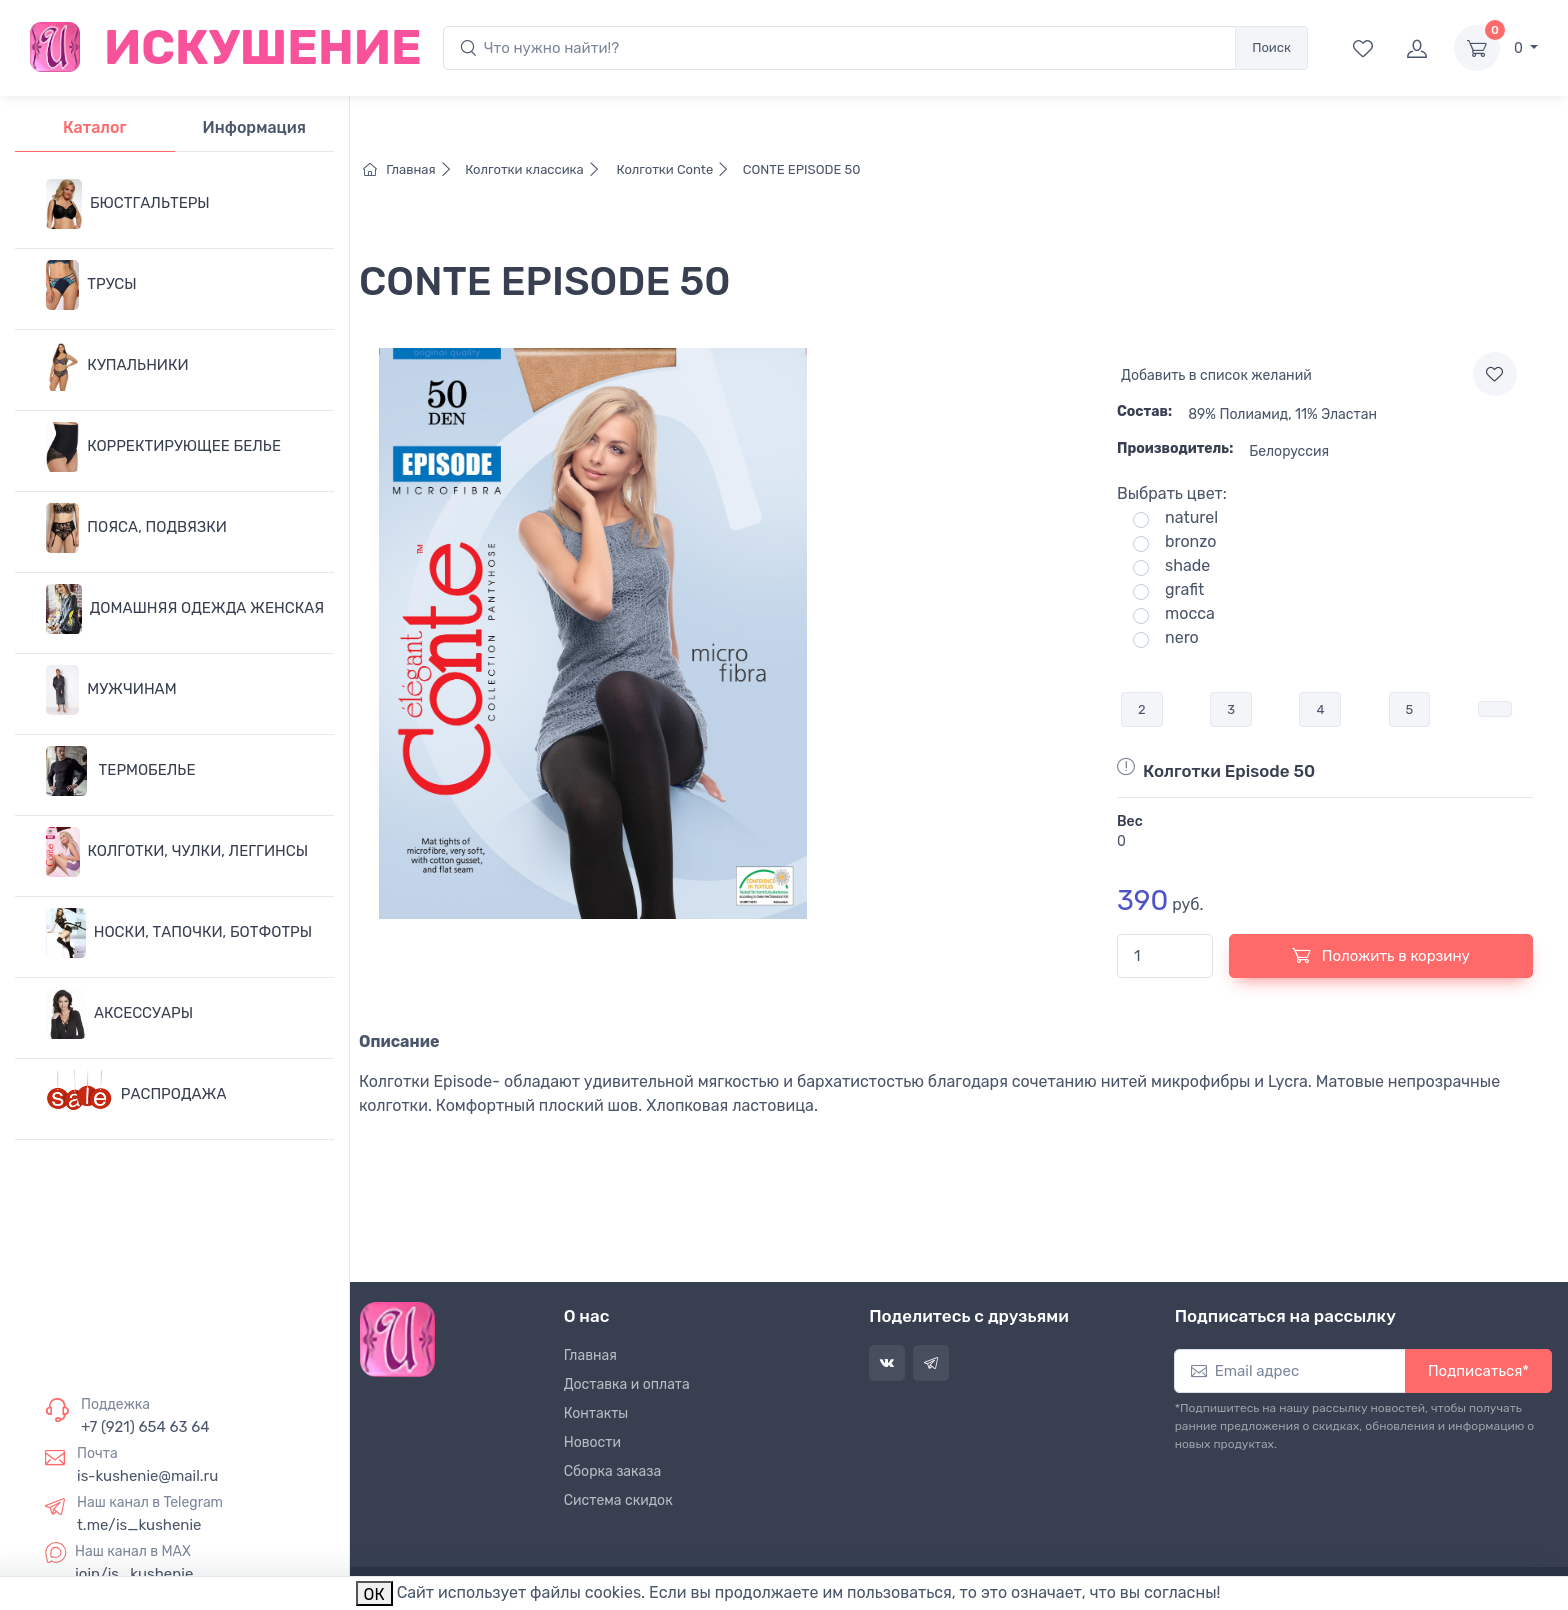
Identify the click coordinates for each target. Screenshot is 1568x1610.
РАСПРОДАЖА (136, 1095)
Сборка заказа (613, 1471)
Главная (412, 169)
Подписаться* (1478, 1371)
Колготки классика (536, 169)
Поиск (1271, 47)
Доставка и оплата (627, 1384)
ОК (374, 1594)
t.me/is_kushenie (139, 1525)
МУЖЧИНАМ (111, 690)
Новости (592, 1442)
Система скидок (618, 1500)
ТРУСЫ (91, 285)
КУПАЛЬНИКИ (117, 366)
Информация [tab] (254, 127)
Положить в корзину (1381, 955)
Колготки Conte (674, 169)
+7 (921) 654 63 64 (145, 1427)
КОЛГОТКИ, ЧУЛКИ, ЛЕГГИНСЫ (177, 852)
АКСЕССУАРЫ (119, 1014)
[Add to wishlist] (1495, 374)
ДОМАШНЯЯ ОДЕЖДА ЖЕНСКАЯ (185, 609)
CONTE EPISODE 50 (800, 169)
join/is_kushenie (134, 1574)
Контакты (596, 1413)
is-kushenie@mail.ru (147, 1476)
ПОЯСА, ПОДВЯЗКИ (136, 528)
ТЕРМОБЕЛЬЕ (120, 771)
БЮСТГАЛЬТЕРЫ (128, 204)
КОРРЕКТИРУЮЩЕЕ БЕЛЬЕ (163, 447)
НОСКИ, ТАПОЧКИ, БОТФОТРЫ (179, 933)
